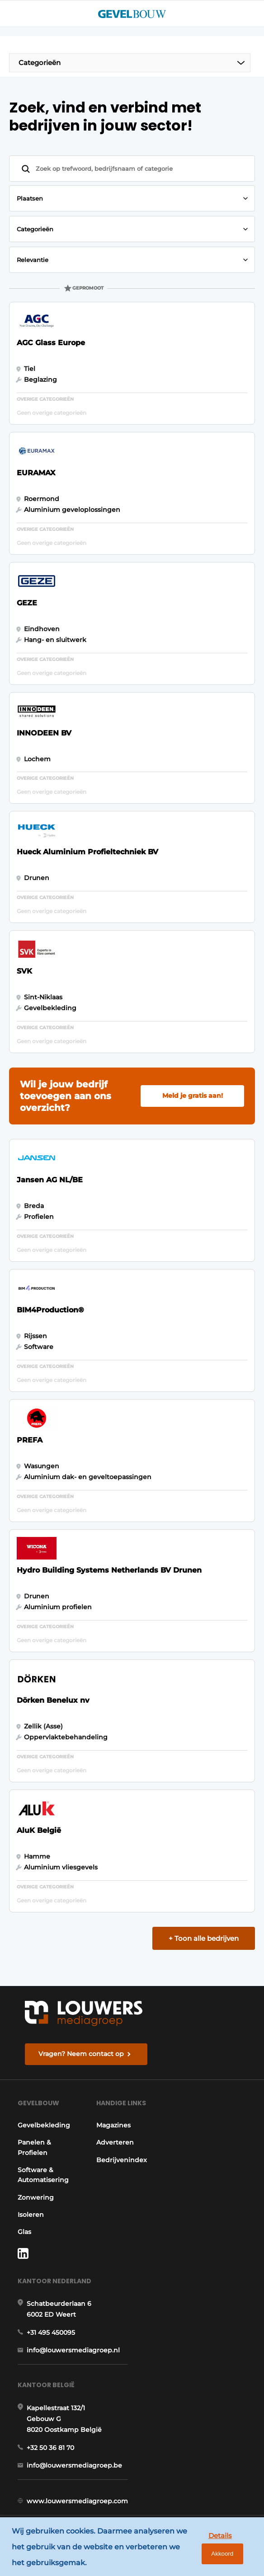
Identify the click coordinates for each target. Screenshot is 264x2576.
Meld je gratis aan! (192, 1095)
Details (215, 2533)
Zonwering (36, 2199)
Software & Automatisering (43, 2176)
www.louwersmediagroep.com (77, 2505)
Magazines (116, 2126)
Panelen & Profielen (34, 2149)
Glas (24, 2233)
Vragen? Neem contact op (81, 2054)
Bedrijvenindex (124, 2161)
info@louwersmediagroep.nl (73, 2353)
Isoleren (31, 2216)
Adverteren (117, 2144)
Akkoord (218, 2553)
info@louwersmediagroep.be (74, 2469)
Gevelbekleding (44, 2126)
